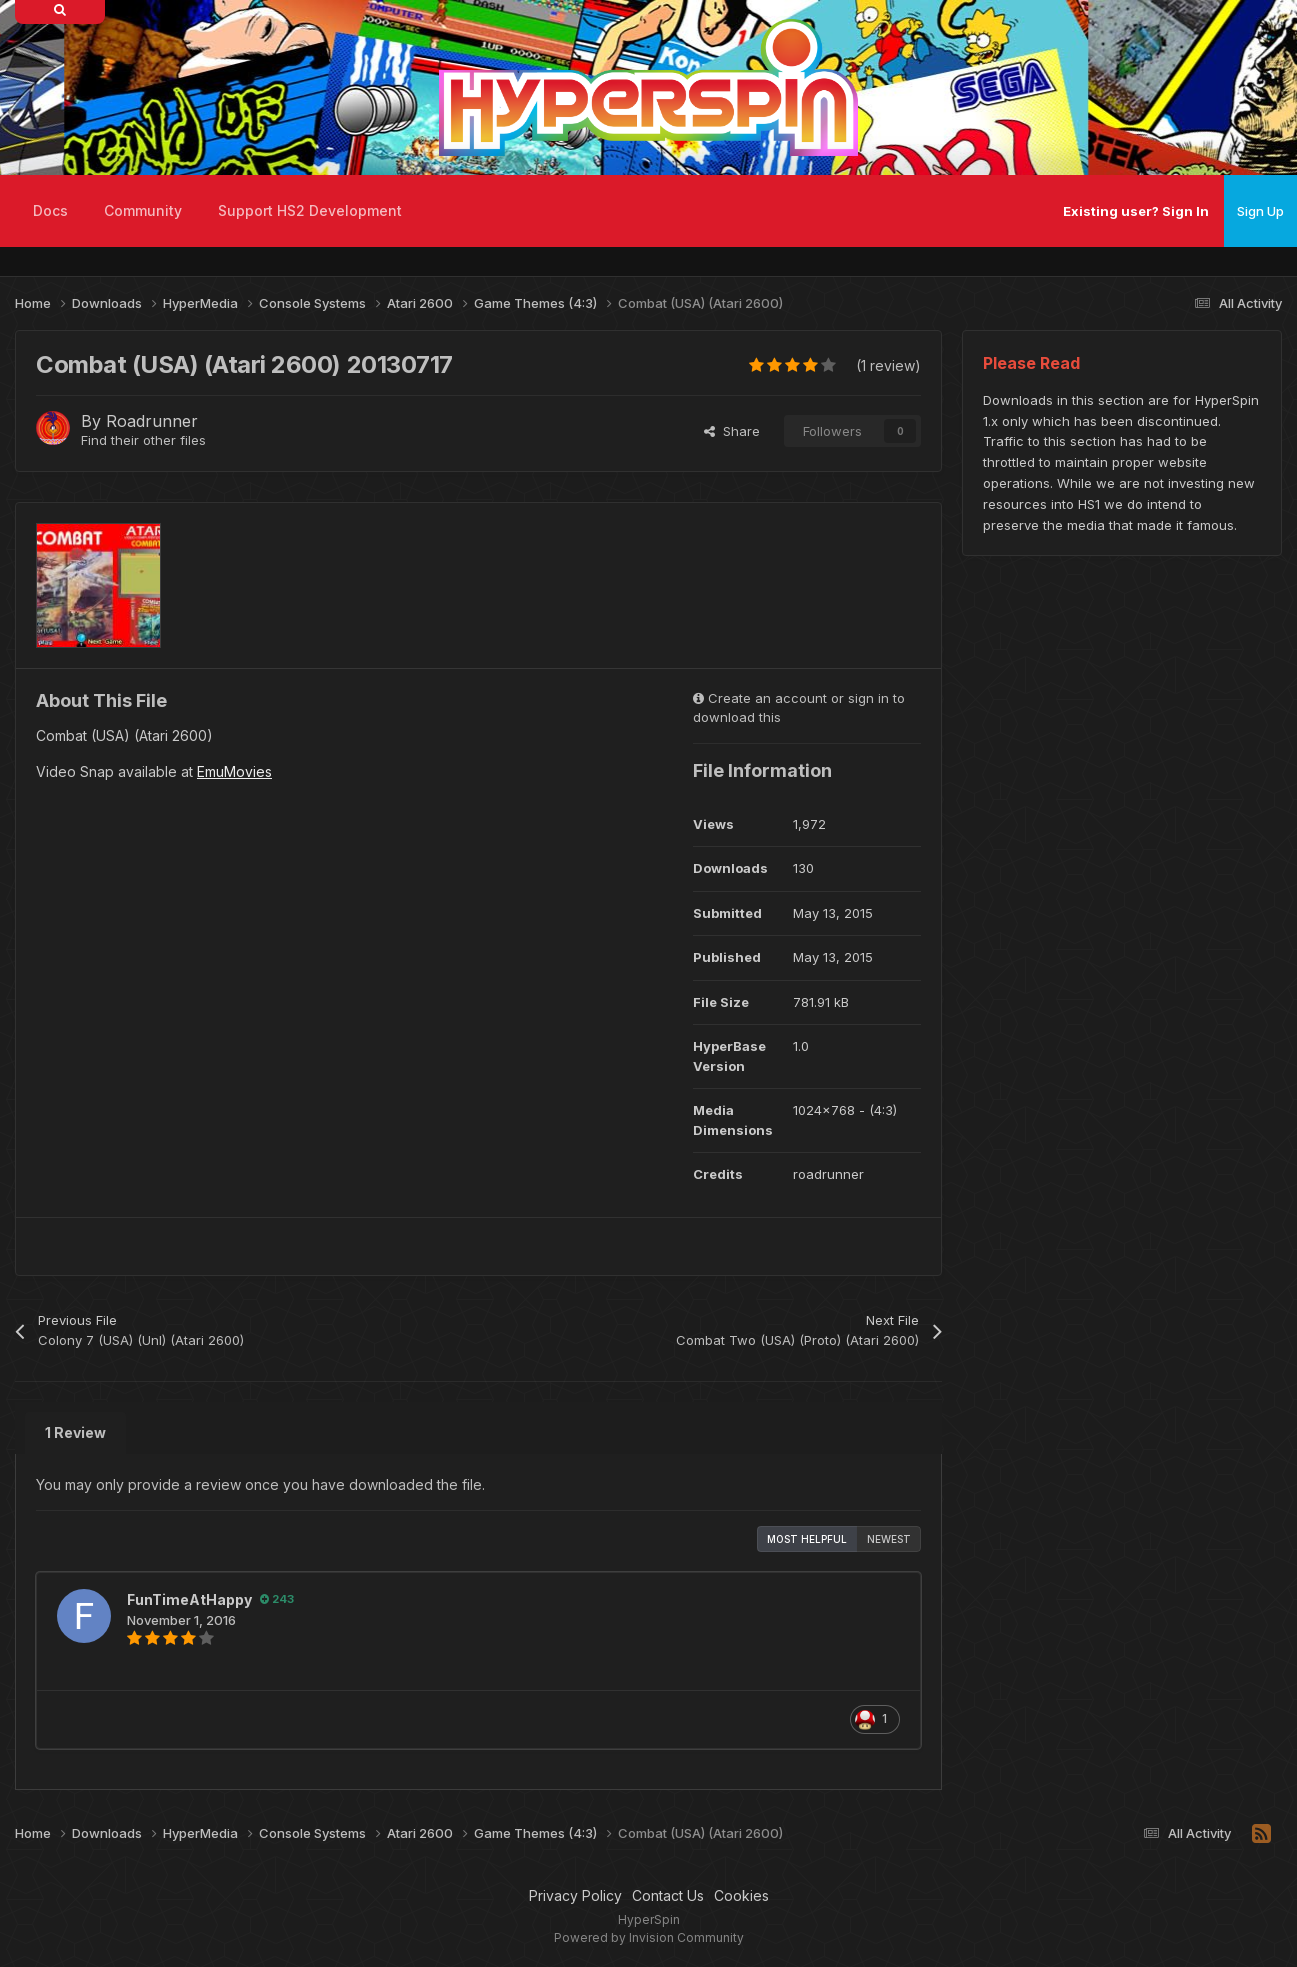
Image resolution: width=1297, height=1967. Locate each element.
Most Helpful (807, 1539)
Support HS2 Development (310, 210)
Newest (889, 1539)
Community (143, 210)
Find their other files (143, 440)
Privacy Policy (575, 1895)
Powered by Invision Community (649, 1937)
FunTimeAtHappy (189, 1599)
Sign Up (1260, 211)
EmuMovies (234, 771)
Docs (50, 210)
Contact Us (668, 1895)
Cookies (741, 1895)
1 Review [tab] (75, 1432)
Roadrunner (152, 421)
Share (732, 431)
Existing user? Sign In (1136, 211)
